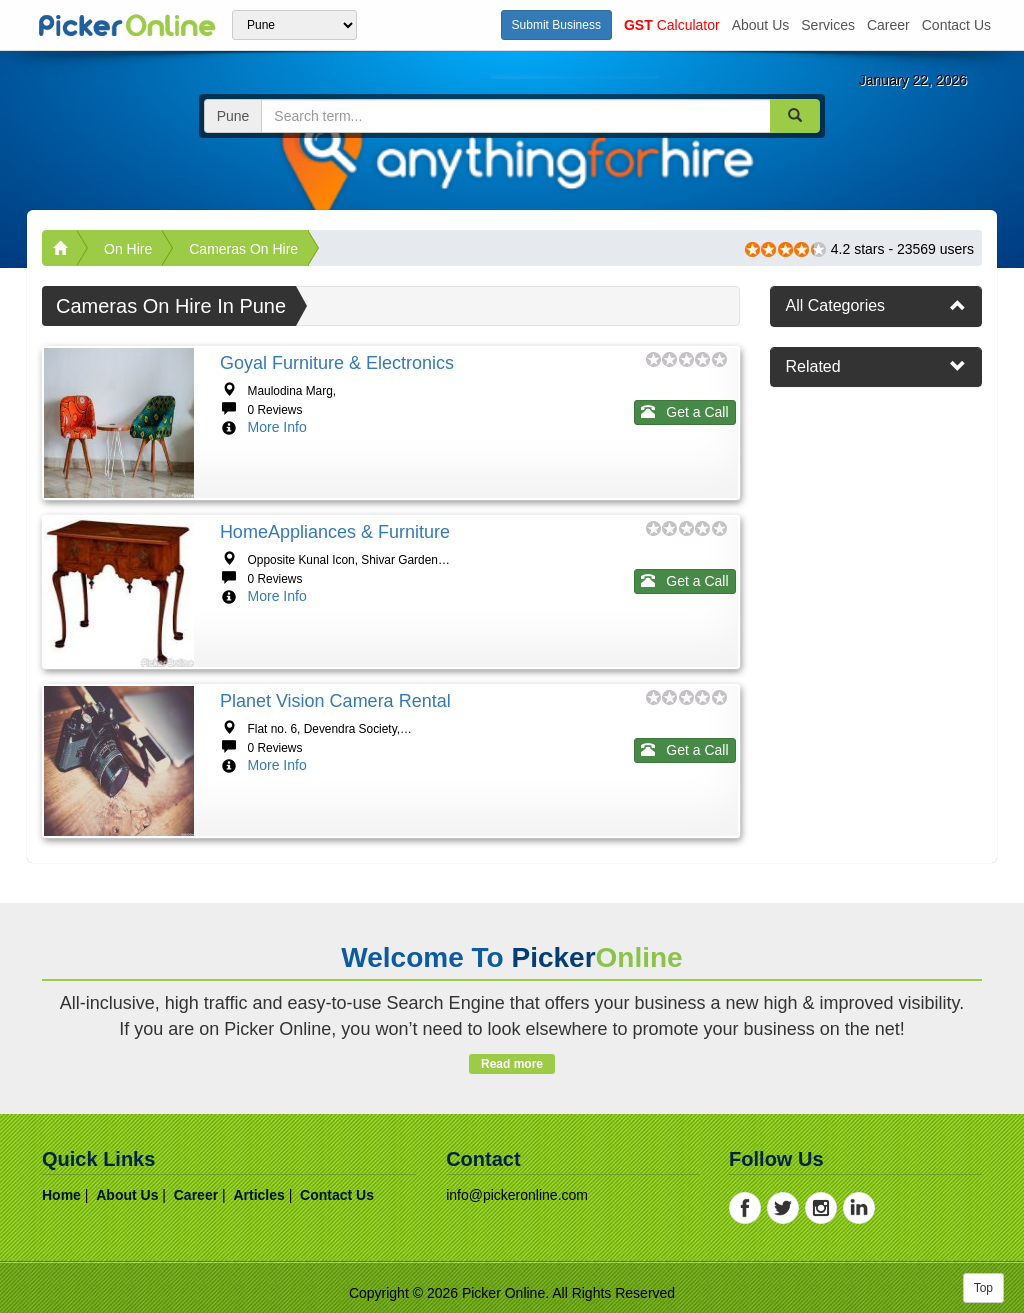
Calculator (672, 25)
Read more (511, 1064)
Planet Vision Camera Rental (335, 701)
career (888, 25)
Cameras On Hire (243, 249)
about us (761, 25)
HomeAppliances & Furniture (335, 532)
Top (983, 1288)
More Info (277, 427)
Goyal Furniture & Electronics (337, 363)
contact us (956, 25)
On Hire (128, 249)
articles (258, 1195)
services (828, 25)
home (61, 1195)
